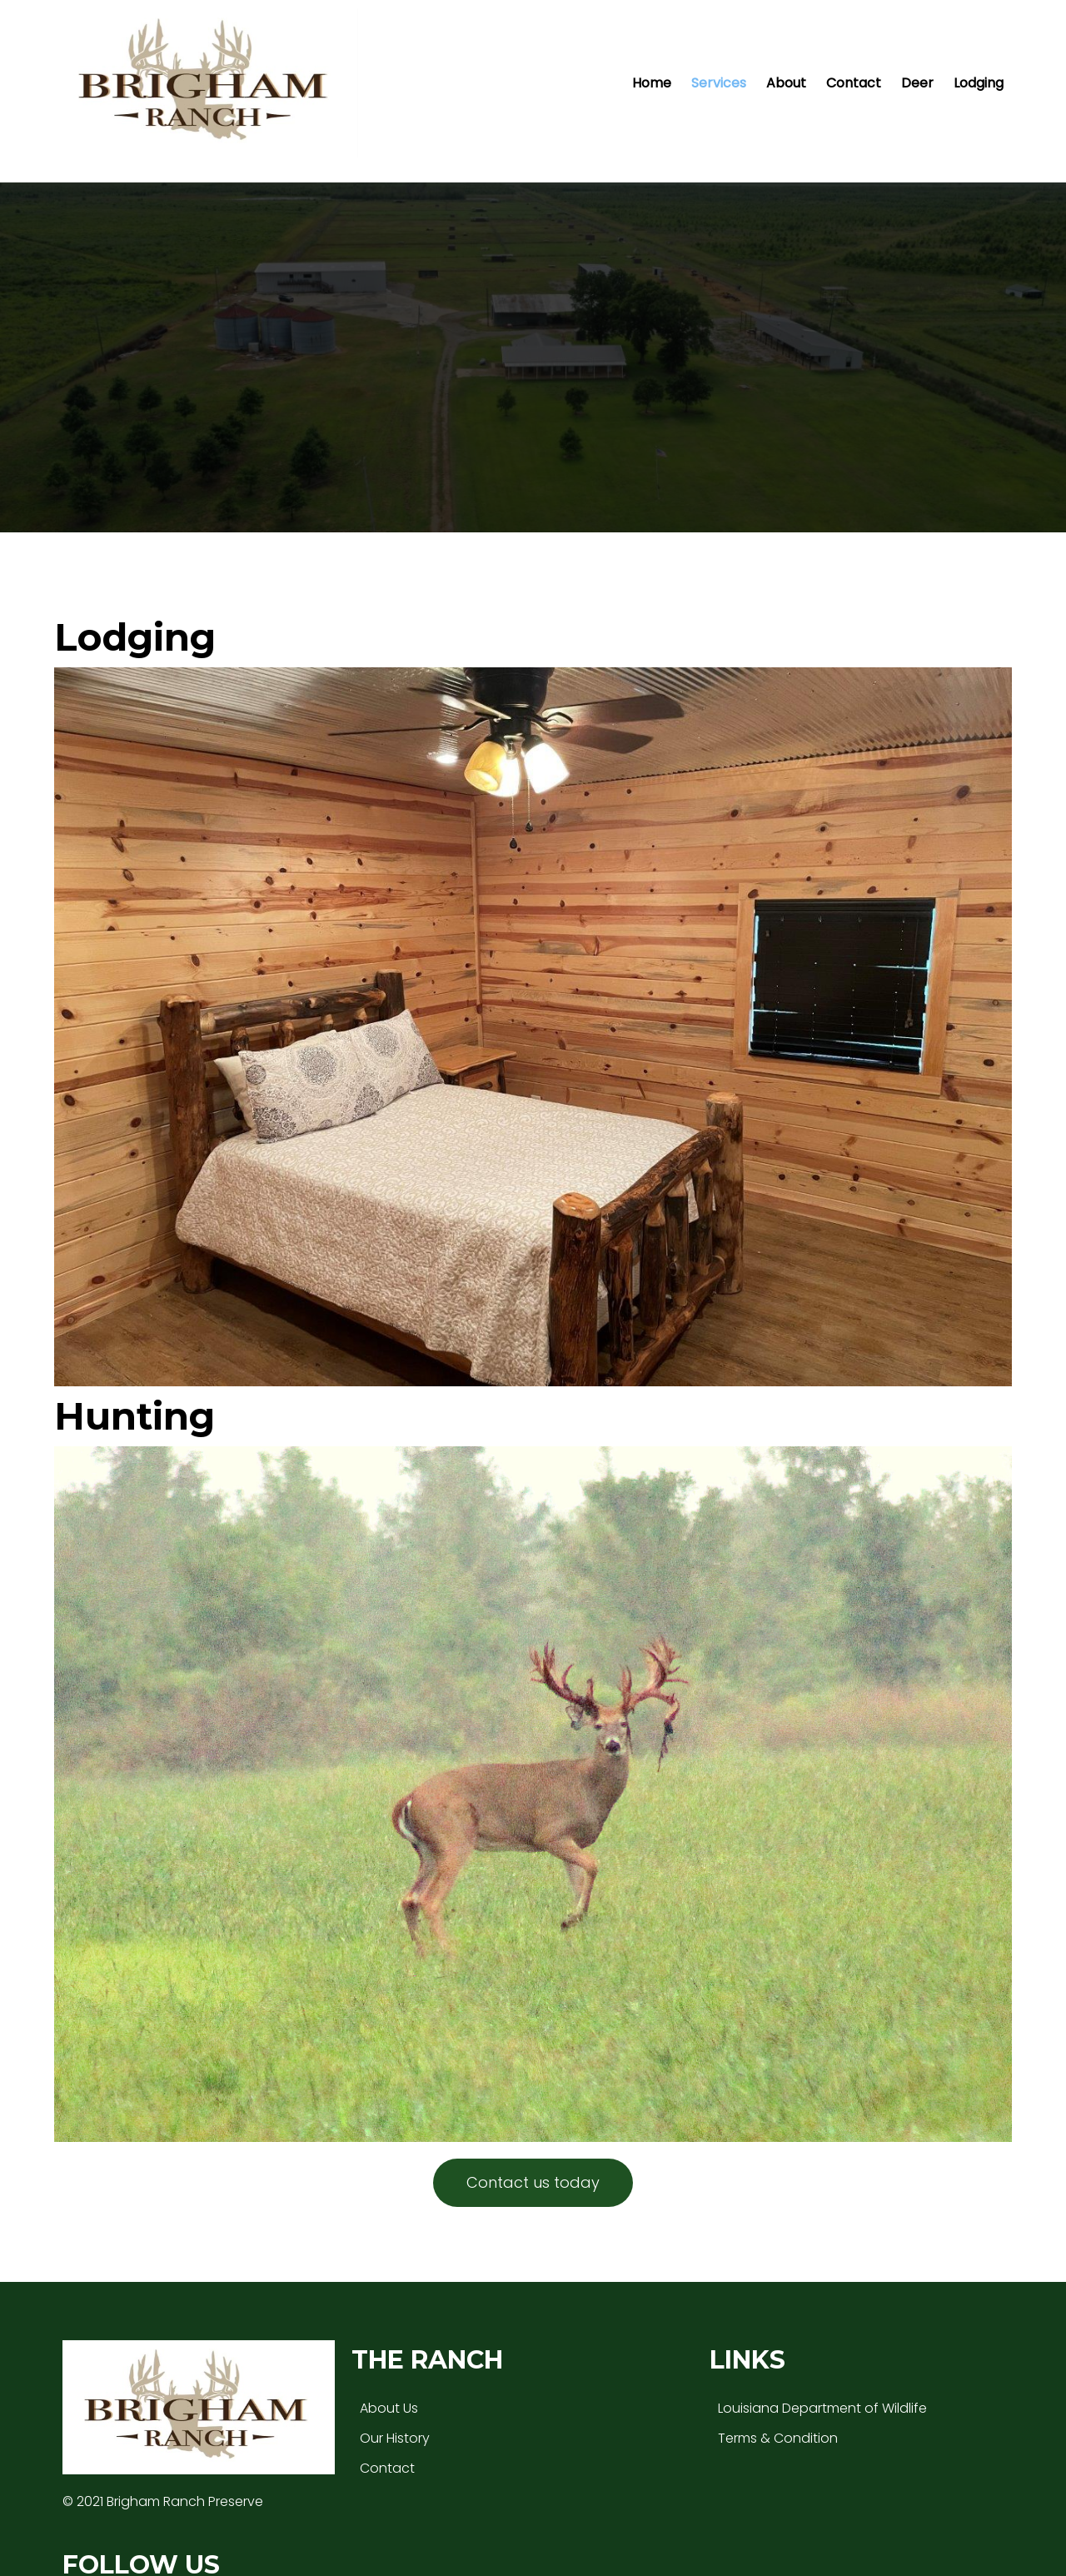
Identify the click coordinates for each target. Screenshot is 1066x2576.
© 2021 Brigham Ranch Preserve (162, 2419)
